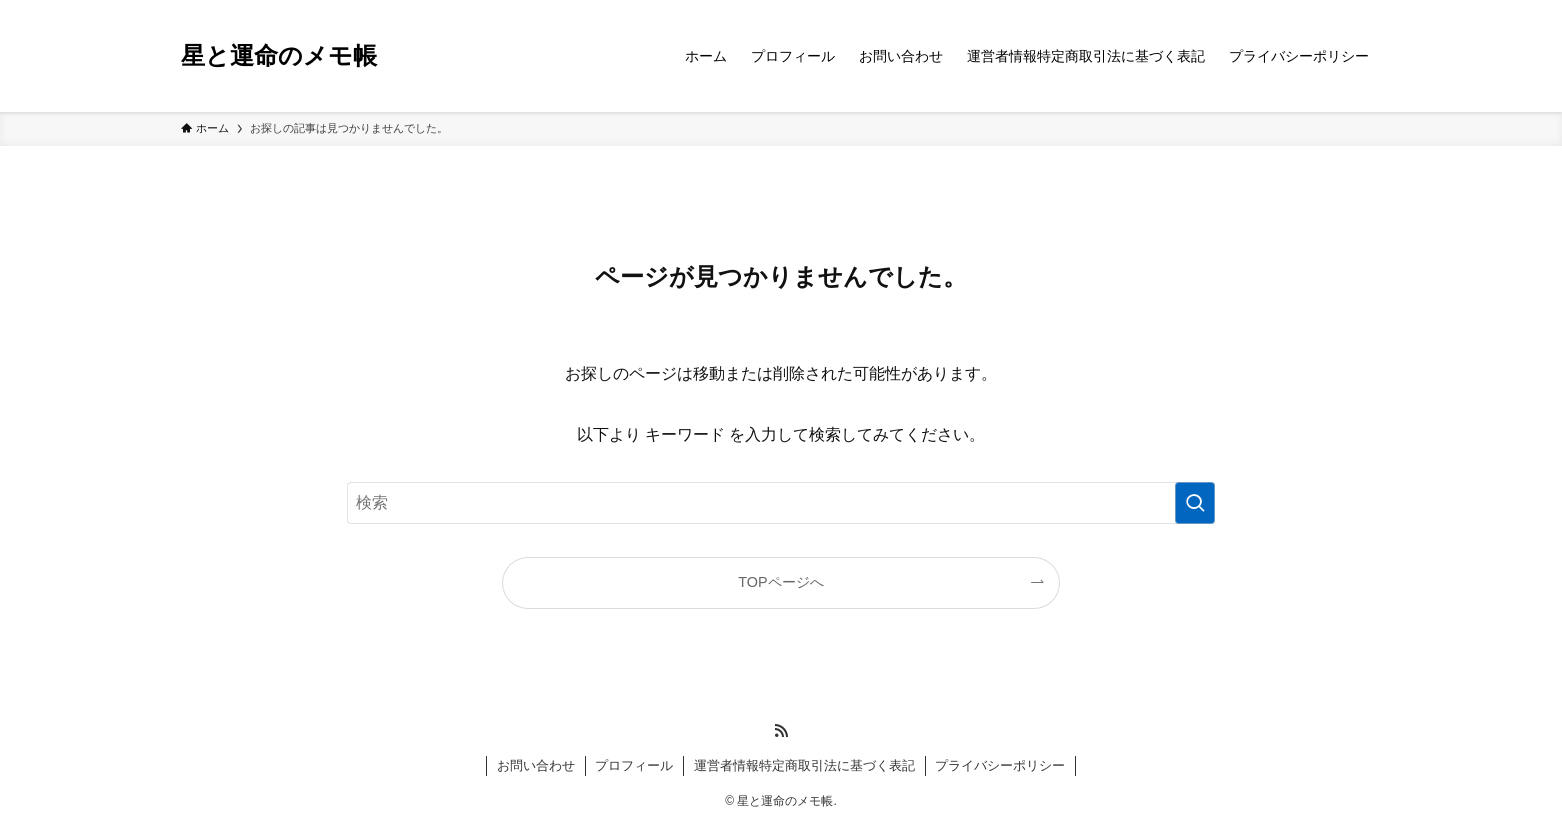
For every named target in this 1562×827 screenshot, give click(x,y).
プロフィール (634, 765)
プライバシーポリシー (1000, 765)
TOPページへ (780, 582)
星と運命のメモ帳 (279, 56)
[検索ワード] (781, 503)
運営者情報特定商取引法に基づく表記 (804, 765)
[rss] (781, 731)
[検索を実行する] (1195, 503)
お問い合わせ (536, 765)
